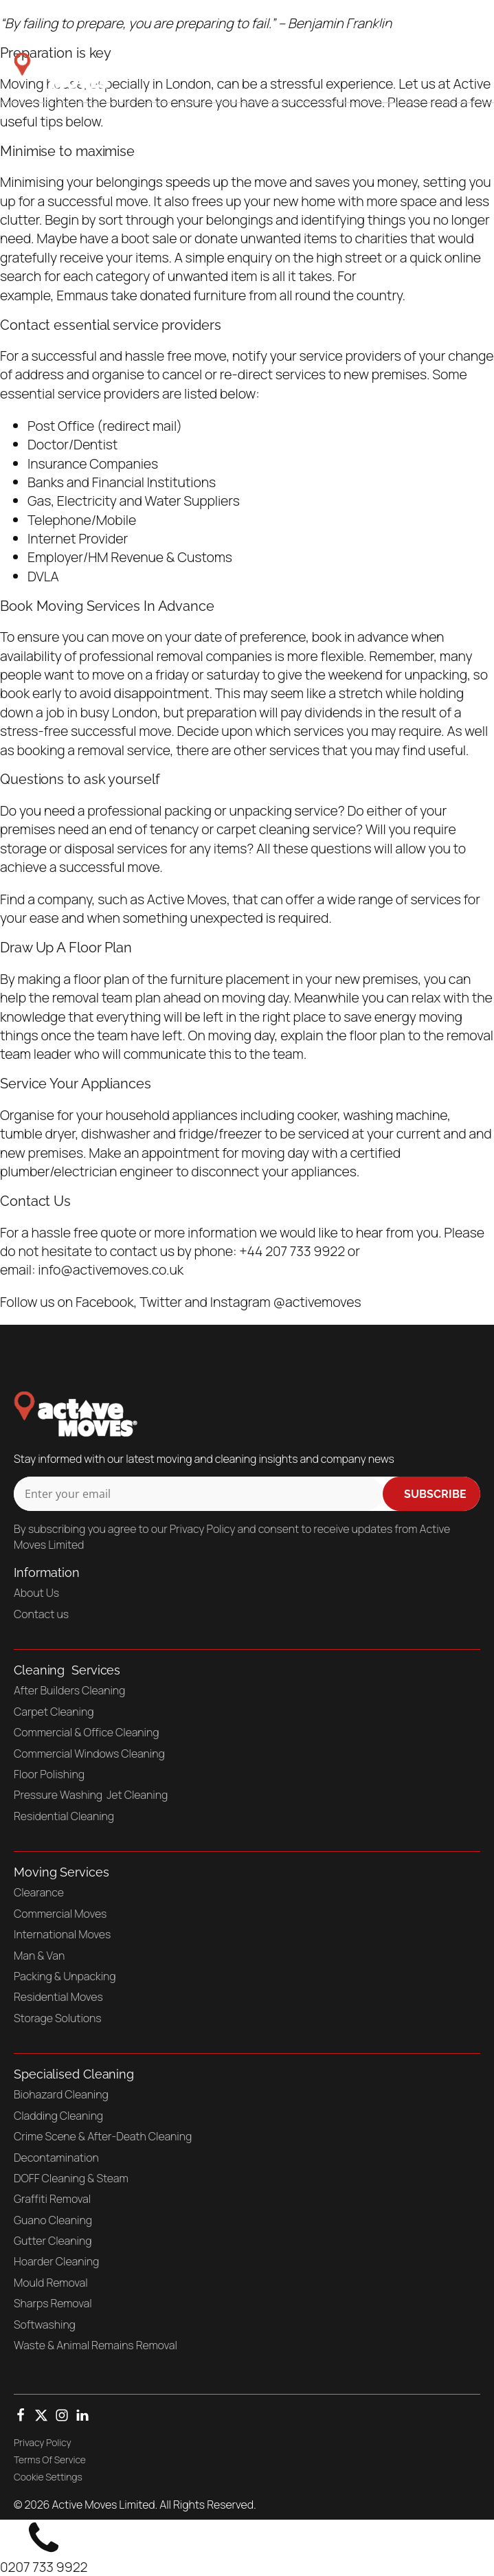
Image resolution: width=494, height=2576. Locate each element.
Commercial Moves (60, 1913)
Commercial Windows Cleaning (89, 1753)
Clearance (39, 1892)
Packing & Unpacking (65, 1976)
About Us (36, 1592)
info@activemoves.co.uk (110, 1269)
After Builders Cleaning (69, 1690)
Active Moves (187, 899)
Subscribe (435, 1494)
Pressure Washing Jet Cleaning (91, 1794)
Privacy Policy (42, 2442)
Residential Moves (58, 1996)
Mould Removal (51, 2282)
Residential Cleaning (64, 1816)
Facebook (105, 1301)
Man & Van (39, 1955)
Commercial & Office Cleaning (86, 1732)
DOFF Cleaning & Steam (71, 2178)
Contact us (41, 1614)
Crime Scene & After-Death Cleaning (103, 2136)
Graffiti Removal (52, 2198)
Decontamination (56, 2157)
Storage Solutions (58, 2018)
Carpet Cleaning (53, 1711)
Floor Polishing (49, 1774)
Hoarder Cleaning (56, 2261)
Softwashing (45, 2324)
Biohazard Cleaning (61, 2094)
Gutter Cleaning (52, 2240)
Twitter (160, 1301)
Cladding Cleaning (58, 2115)
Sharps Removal (53, 2303)
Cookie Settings (48, 2476)
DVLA (42, 576)
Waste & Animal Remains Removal (95, 2345)
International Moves (62, 1934)
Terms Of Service (50, 2459)
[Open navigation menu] (458, 71)
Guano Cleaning (53, 2220)
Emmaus (83, 295)
